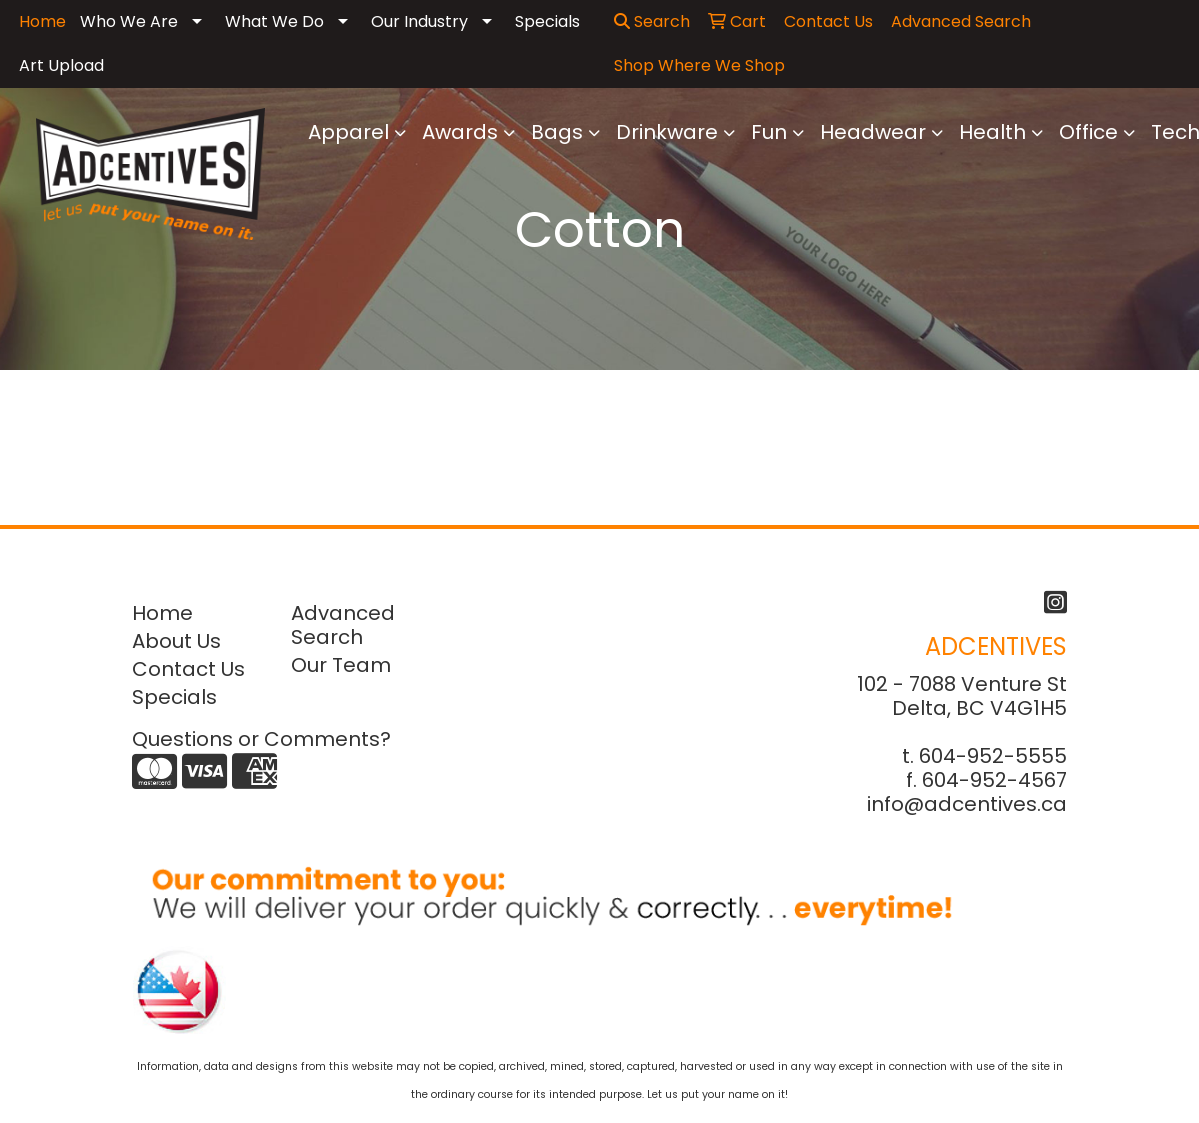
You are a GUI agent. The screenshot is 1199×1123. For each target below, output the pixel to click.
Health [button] (992, 132)
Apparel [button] (348, 132)
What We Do (274, 21)
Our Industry (419, 21)
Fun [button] (769, 132)
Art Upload (61, 65)
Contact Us (188, 669)
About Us (176, 641)
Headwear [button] (873, 132)
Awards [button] (460, 132)
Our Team (341, 665)
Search (652, 21)
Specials (547, 21)
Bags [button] (557, 132)
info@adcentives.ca (967, 804)
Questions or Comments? (261, 739)
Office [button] (1088, 132)
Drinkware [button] (667, 132)
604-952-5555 (993, 756)
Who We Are (129, 21)
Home (162, 613)
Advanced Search (343, 625)
